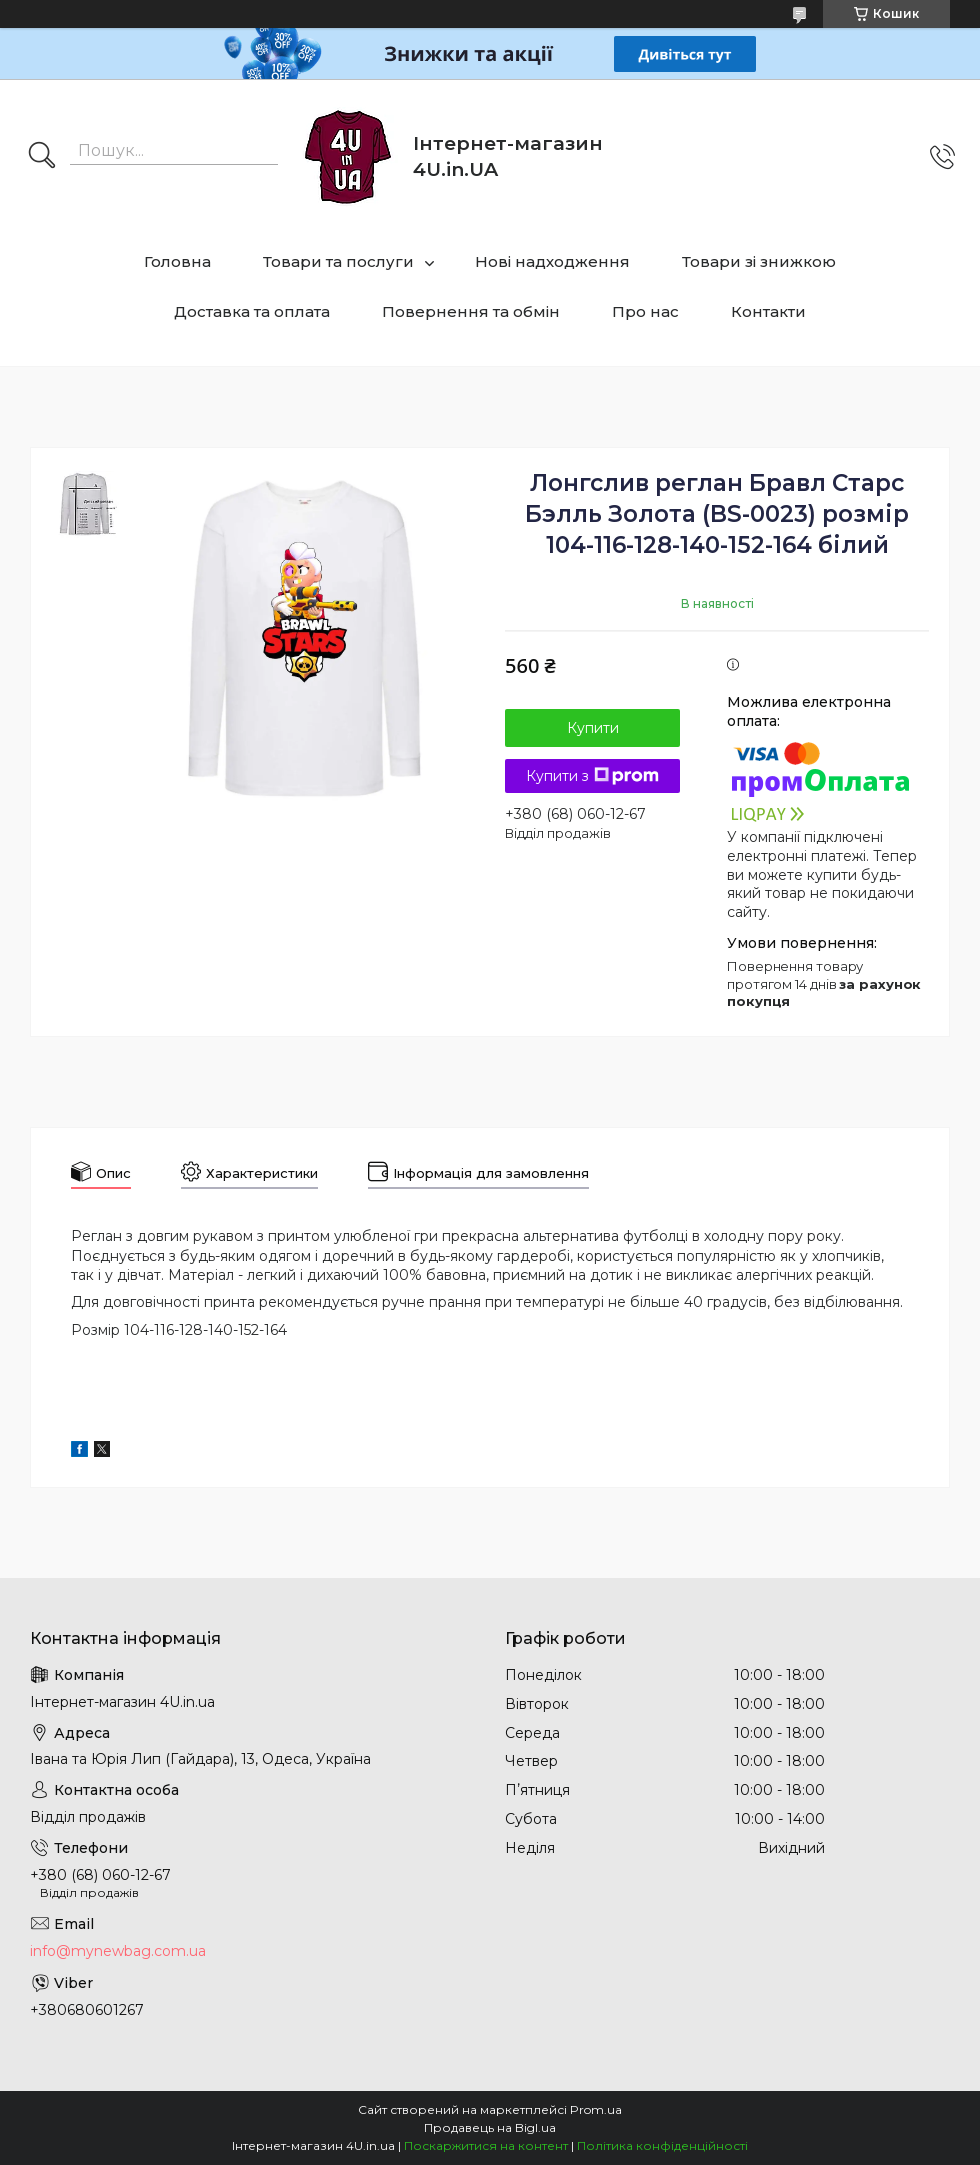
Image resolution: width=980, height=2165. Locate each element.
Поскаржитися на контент (486, 2145)
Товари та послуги (338, 261)
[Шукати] (42, 157)
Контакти (768, 311)
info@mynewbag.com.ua (118, 1951)
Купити (593, 728)
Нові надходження (552, 261)
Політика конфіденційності (662, 2145)
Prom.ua (596, 2109)
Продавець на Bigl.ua (490, 2127)
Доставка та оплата (252, 311)
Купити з (592, 776)
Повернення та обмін (471, 311)
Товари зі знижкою (759, 261)
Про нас (645, 311)
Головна (177, 261)
